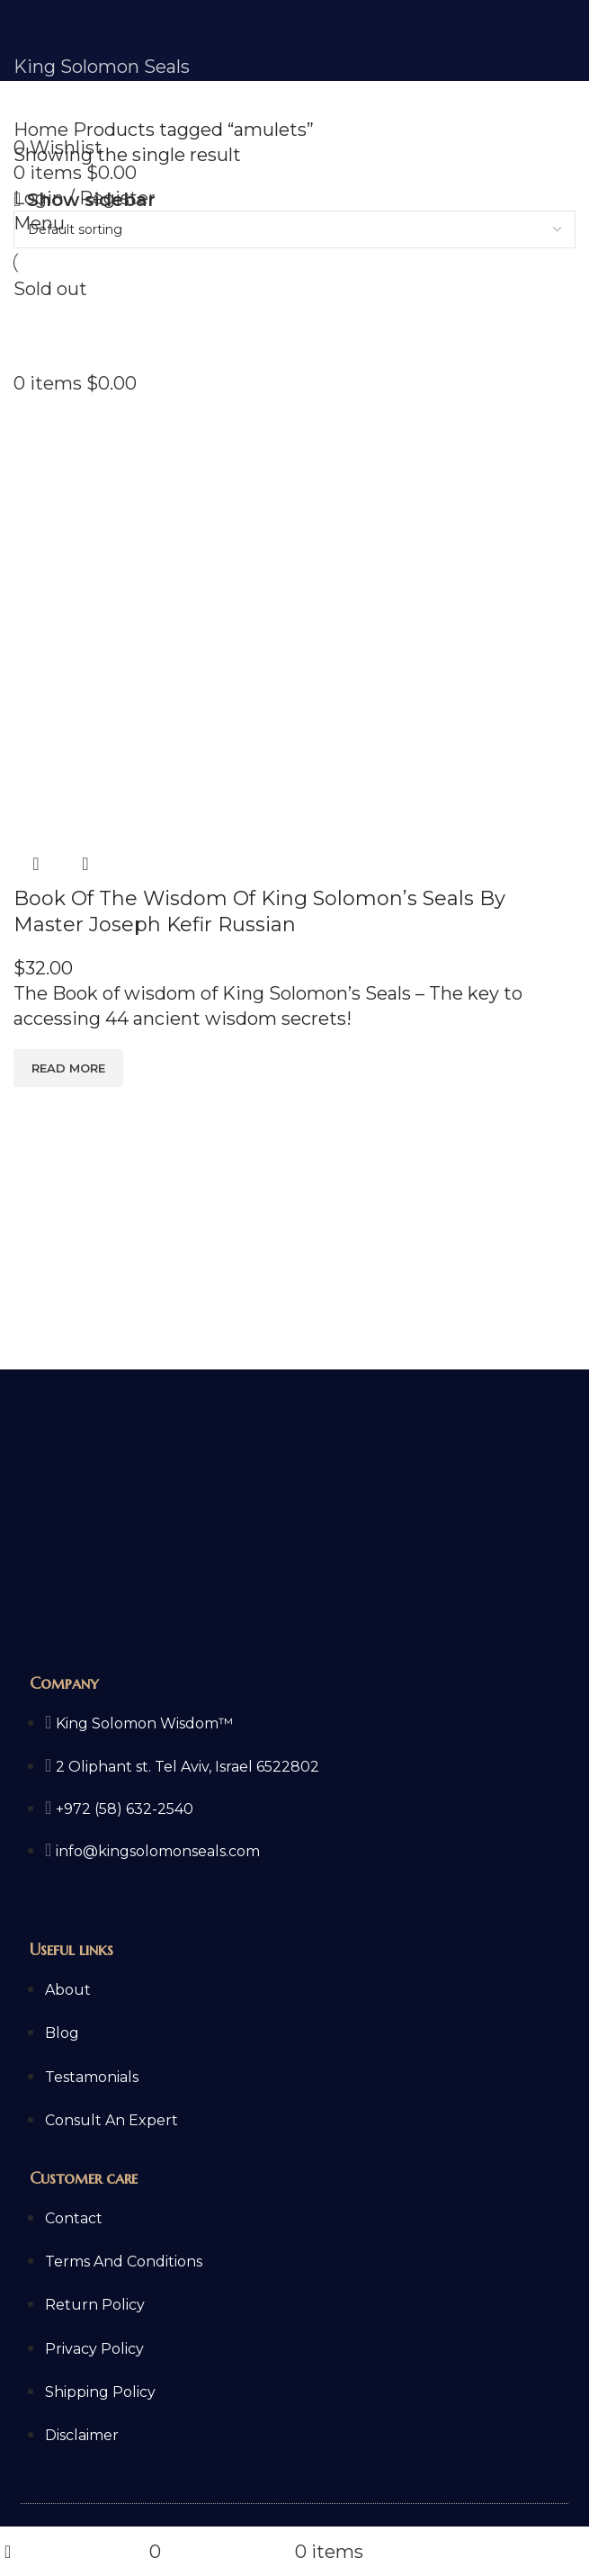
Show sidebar (91, 200)
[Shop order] (294, 229)
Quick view (35, 863)
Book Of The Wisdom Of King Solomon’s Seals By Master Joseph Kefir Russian (259, 911)
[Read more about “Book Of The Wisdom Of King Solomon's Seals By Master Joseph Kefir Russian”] (68, 1068)
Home (43, 129)
